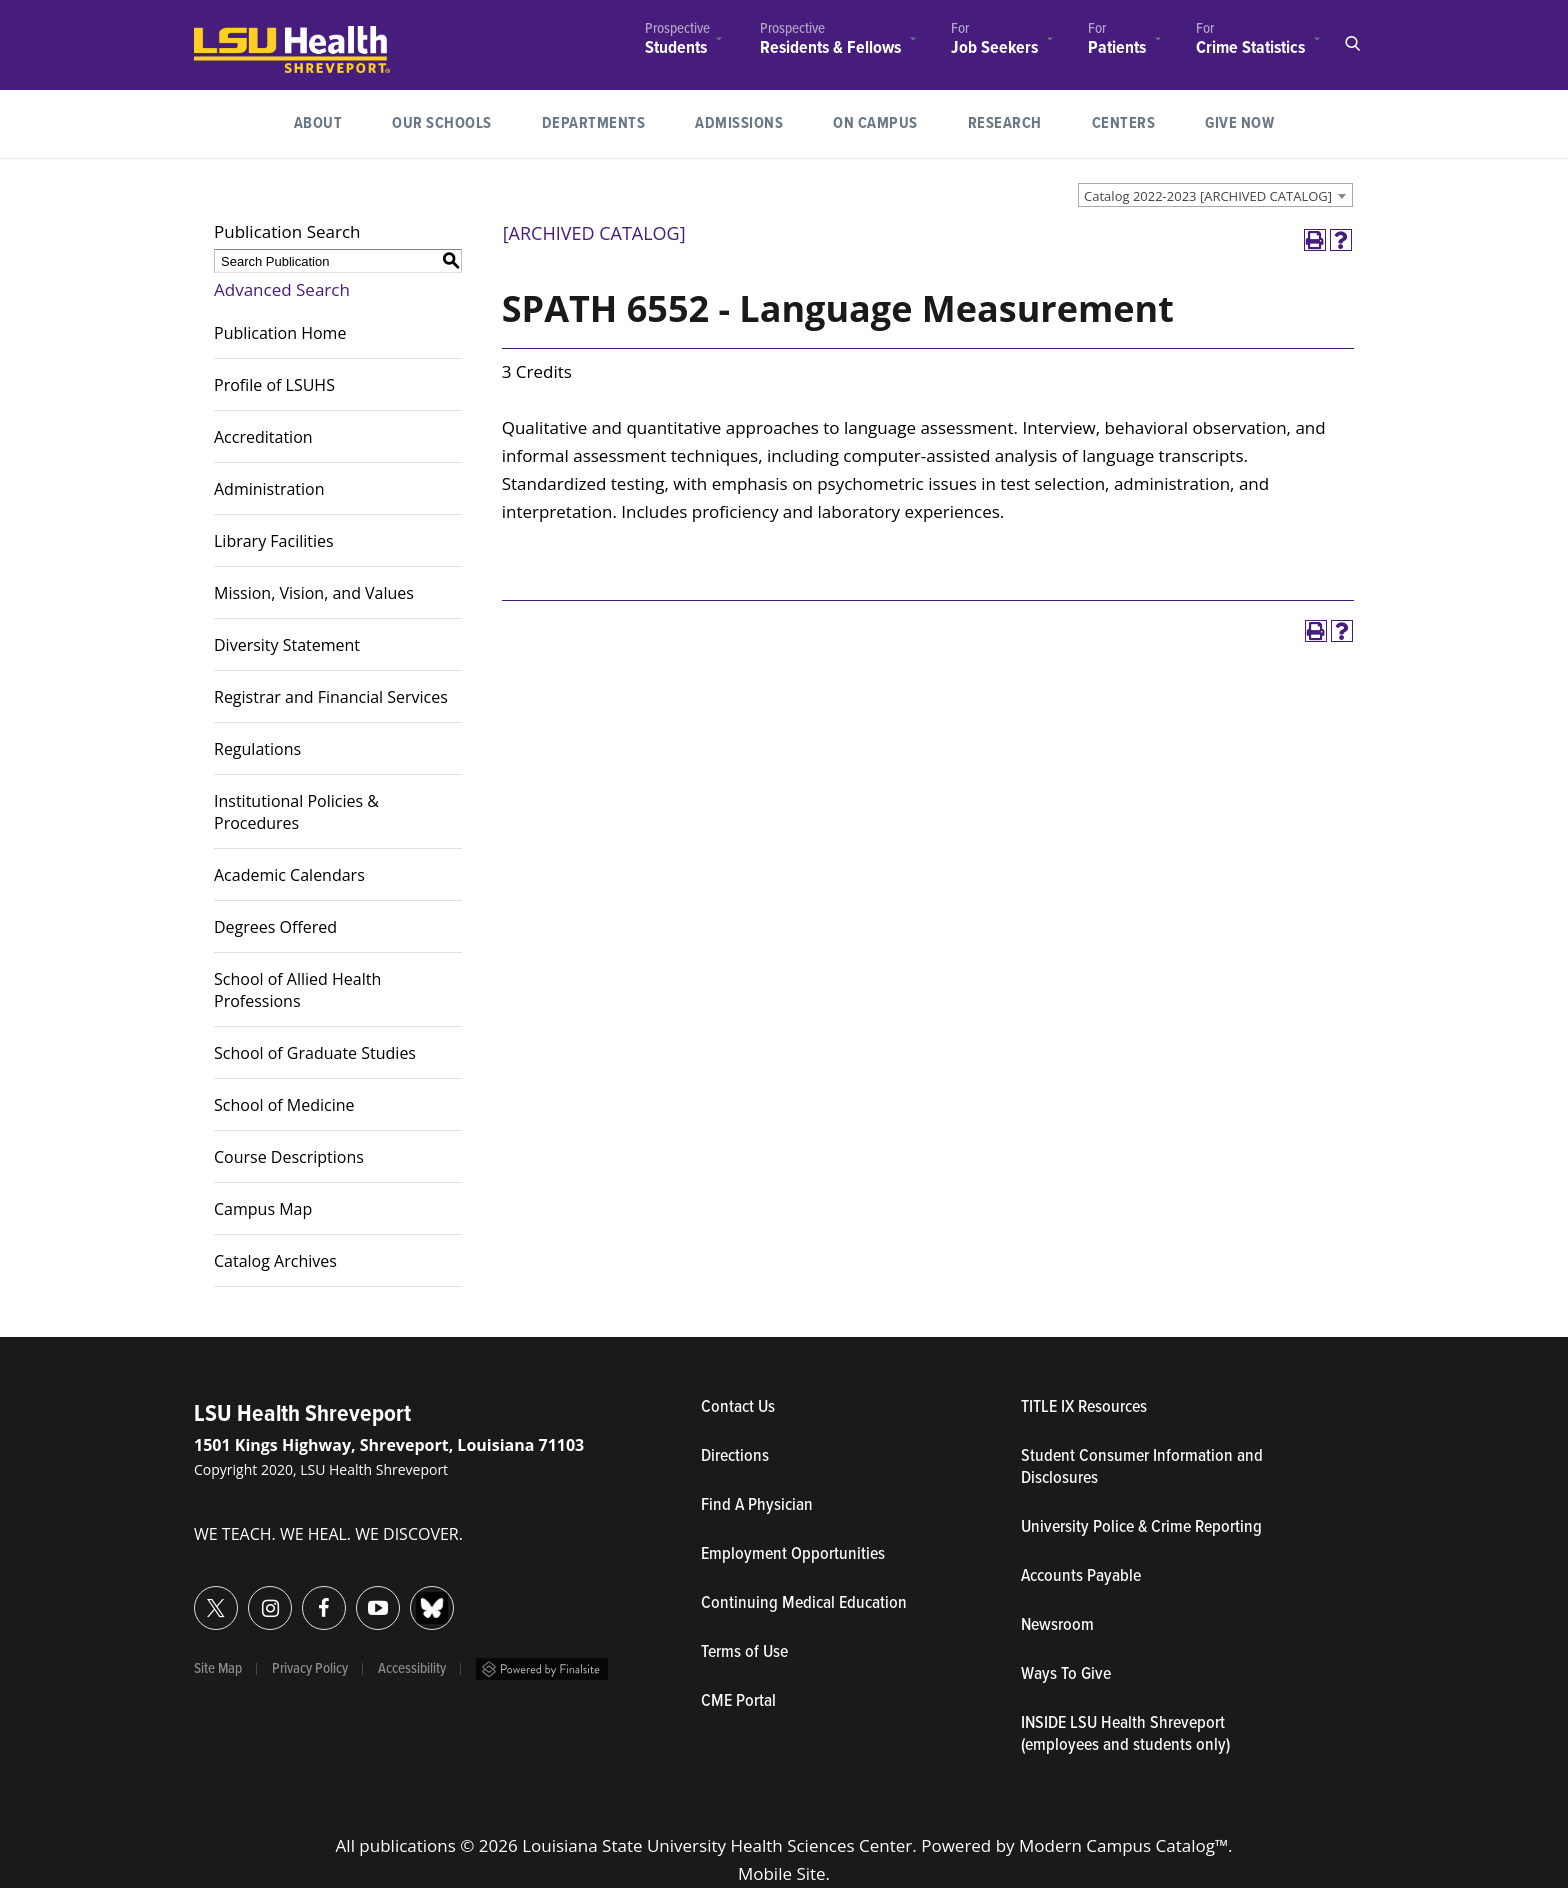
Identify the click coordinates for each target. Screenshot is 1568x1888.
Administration (269, 489)
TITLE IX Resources (1084, 1408)
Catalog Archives (275, 1261)
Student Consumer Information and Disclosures (1142, 1468)
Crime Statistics (1250, 48)
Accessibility (412, 1669)
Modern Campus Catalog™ (1123, 1845)
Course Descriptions (289, 1157)
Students (676, 48)
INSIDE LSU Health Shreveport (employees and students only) (1125, 1735)
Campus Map (263, 1209)
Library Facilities (274, 541)
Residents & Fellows (830, 48)
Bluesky (410, 1596)
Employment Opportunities (793, 1555)
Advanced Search (282, 289)
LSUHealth (235, 35)
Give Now (1239, 123)
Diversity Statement (287, 645)
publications (407, 1845)
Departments (594, 123)
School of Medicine (284, 1105)
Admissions (739, 123)
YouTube (356, 1596)
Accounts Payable (1081, 1577)
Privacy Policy (310, 1669)
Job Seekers (994, 48)
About (318, 123)
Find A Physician (757, 1506)
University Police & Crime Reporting (1141, 1528)
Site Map (218, 1669)
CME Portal (831, 1702)
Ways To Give (1066, 1675)
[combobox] (1215, 195)
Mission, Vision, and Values (314, 593)
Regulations (257, 749)
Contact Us (830, 1408)
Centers (1124, 123)
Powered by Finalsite (542, 1669)
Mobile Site (782, 1873)
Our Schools (442, 123)
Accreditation (263, 437)
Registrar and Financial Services (331, 697)
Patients (1117, 48)
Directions (735, 1457)
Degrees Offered (275, 927)
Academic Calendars (289, 875)
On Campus (875, 123)
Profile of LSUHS (274, 385)
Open (1352, 44)
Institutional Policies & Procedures (296, 812)
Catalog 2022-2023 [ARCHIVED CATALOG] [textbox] (1208, 196)
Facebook (302, 1596)
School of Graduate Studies (315, 1053)
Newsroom (1057, 1626)
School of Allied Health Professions (297, 990)
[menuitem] (677, 41)
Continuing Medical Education (804, 1604)
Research (1017, 121)
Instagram (248, 1596)
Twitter (194, 1596)
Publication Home (280, 333)
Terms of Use (744, 1653)
